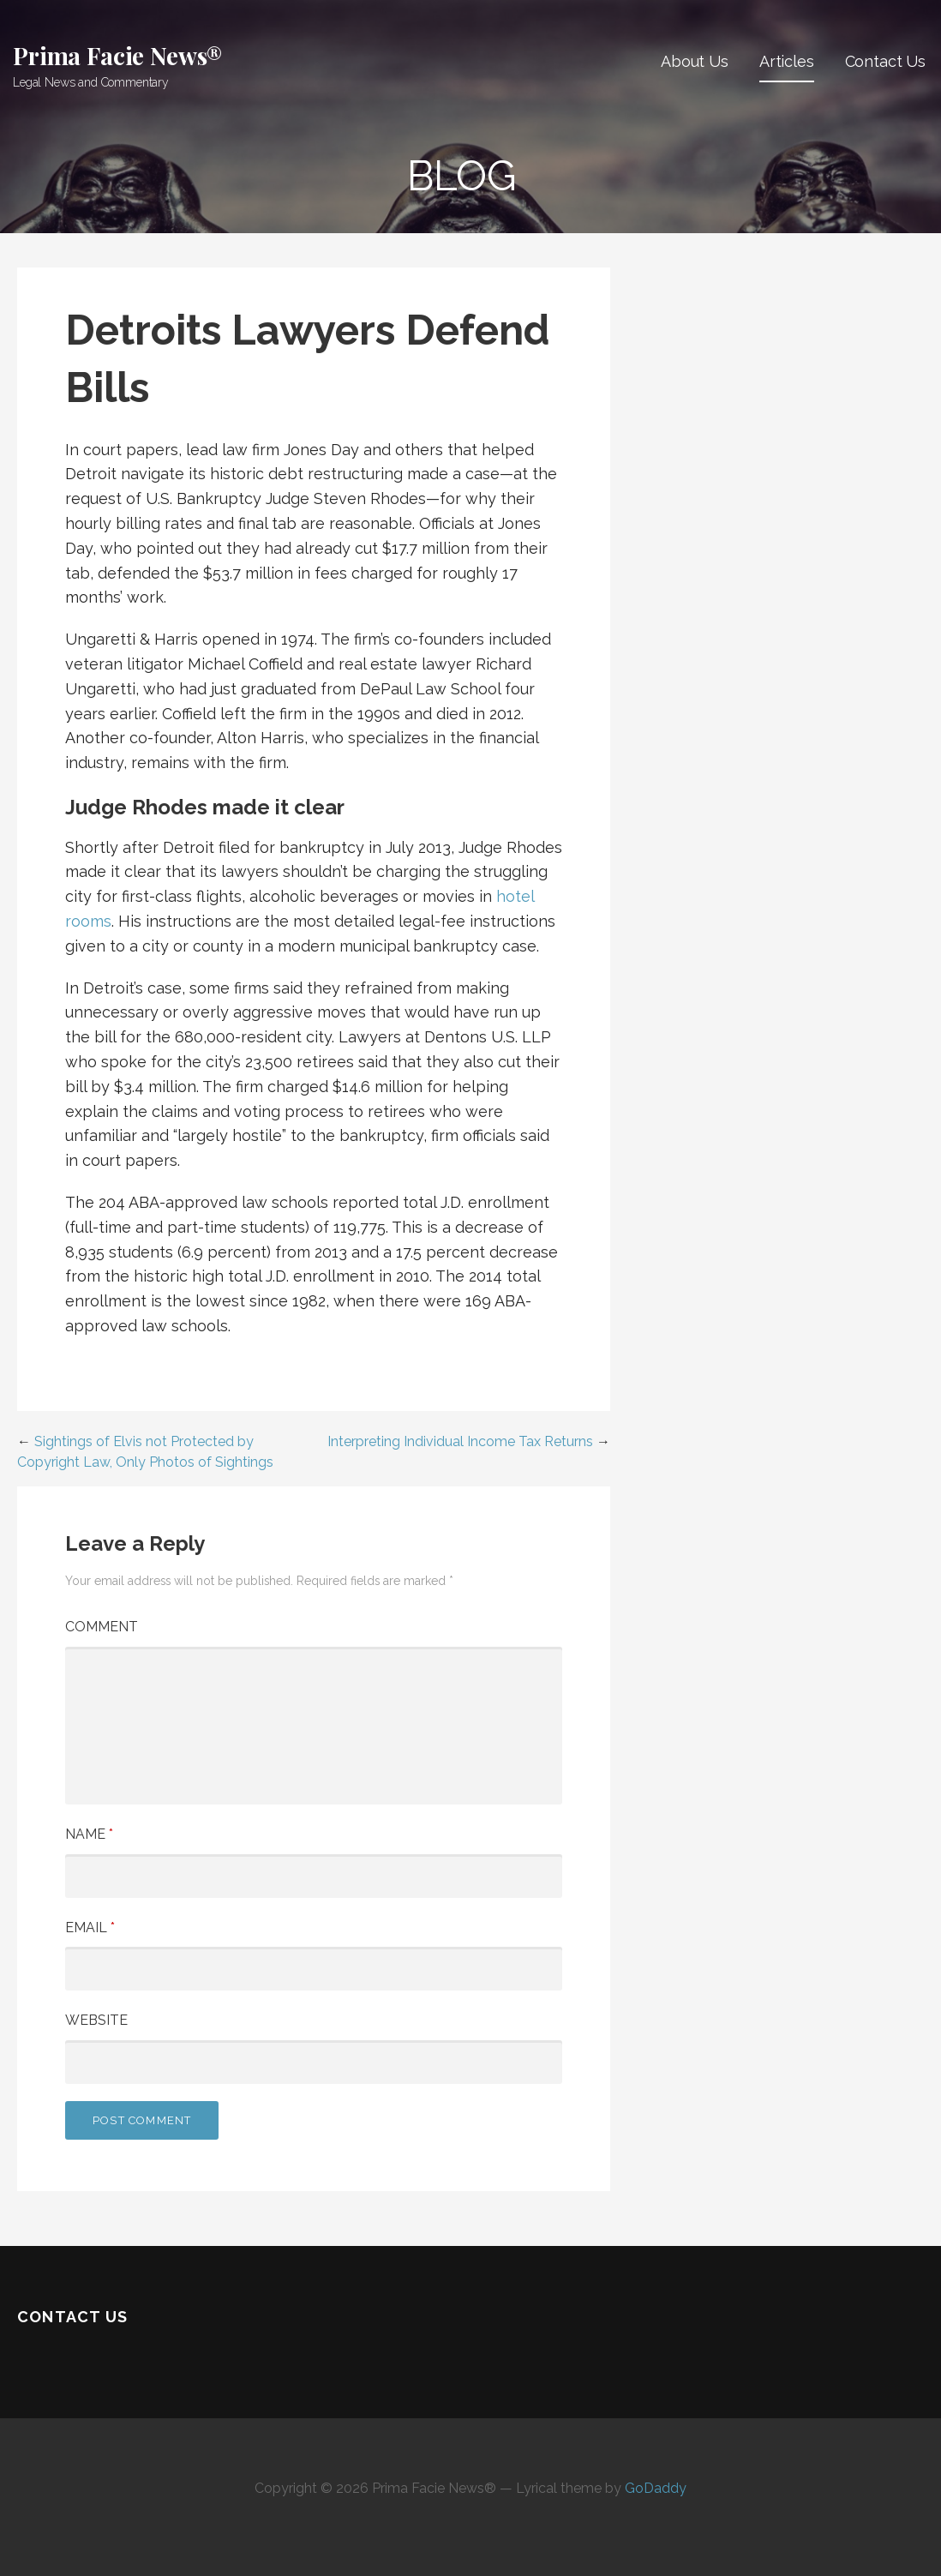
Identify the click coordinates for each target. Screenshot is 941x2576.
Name (89, 1834)
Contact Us (885, 61)
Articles (786, 61)
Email (90, 1927)
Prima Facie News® (118, 55)
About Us (694, 61)
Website (96, 2020)
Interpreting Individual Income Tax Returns (460, 1441)
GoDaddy (655, 2488)
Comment (101, 1626)
